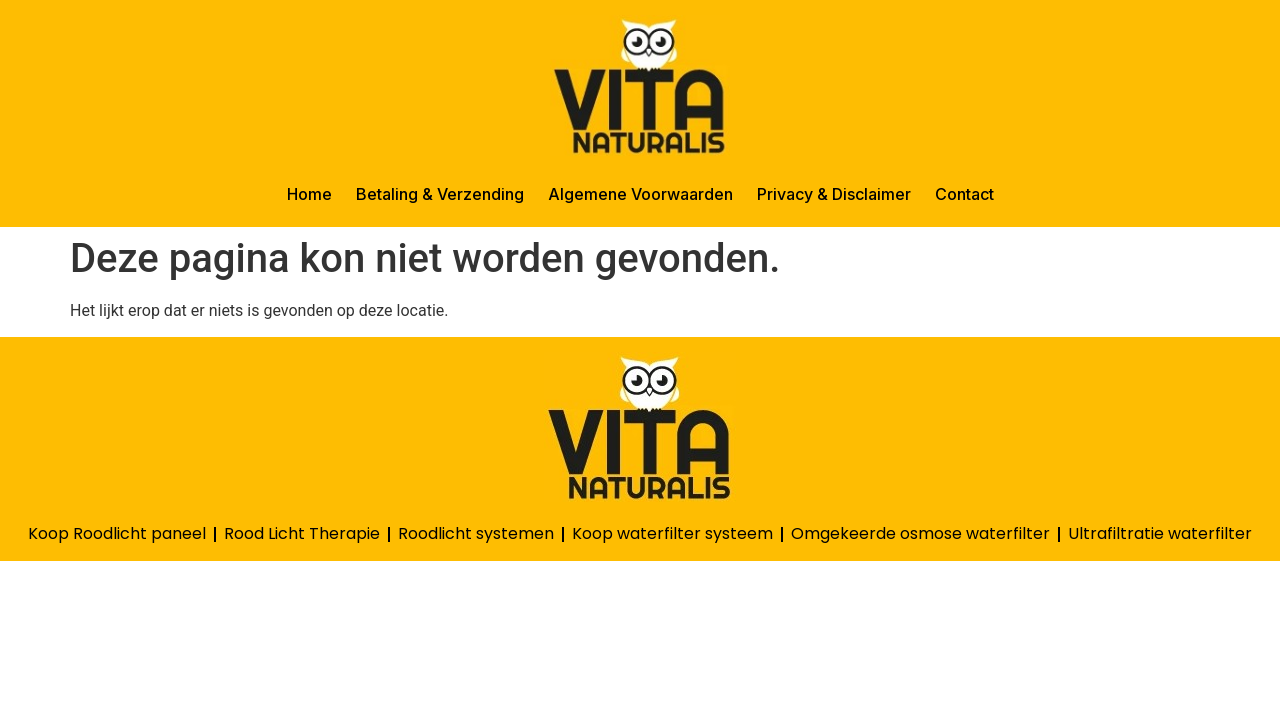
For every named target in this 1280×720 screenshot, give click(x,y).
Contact (964, 194)
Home (309, 194)
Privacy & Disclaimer (834, 194)
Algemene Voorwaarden (640, 194)
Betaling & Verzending (440, 194)
